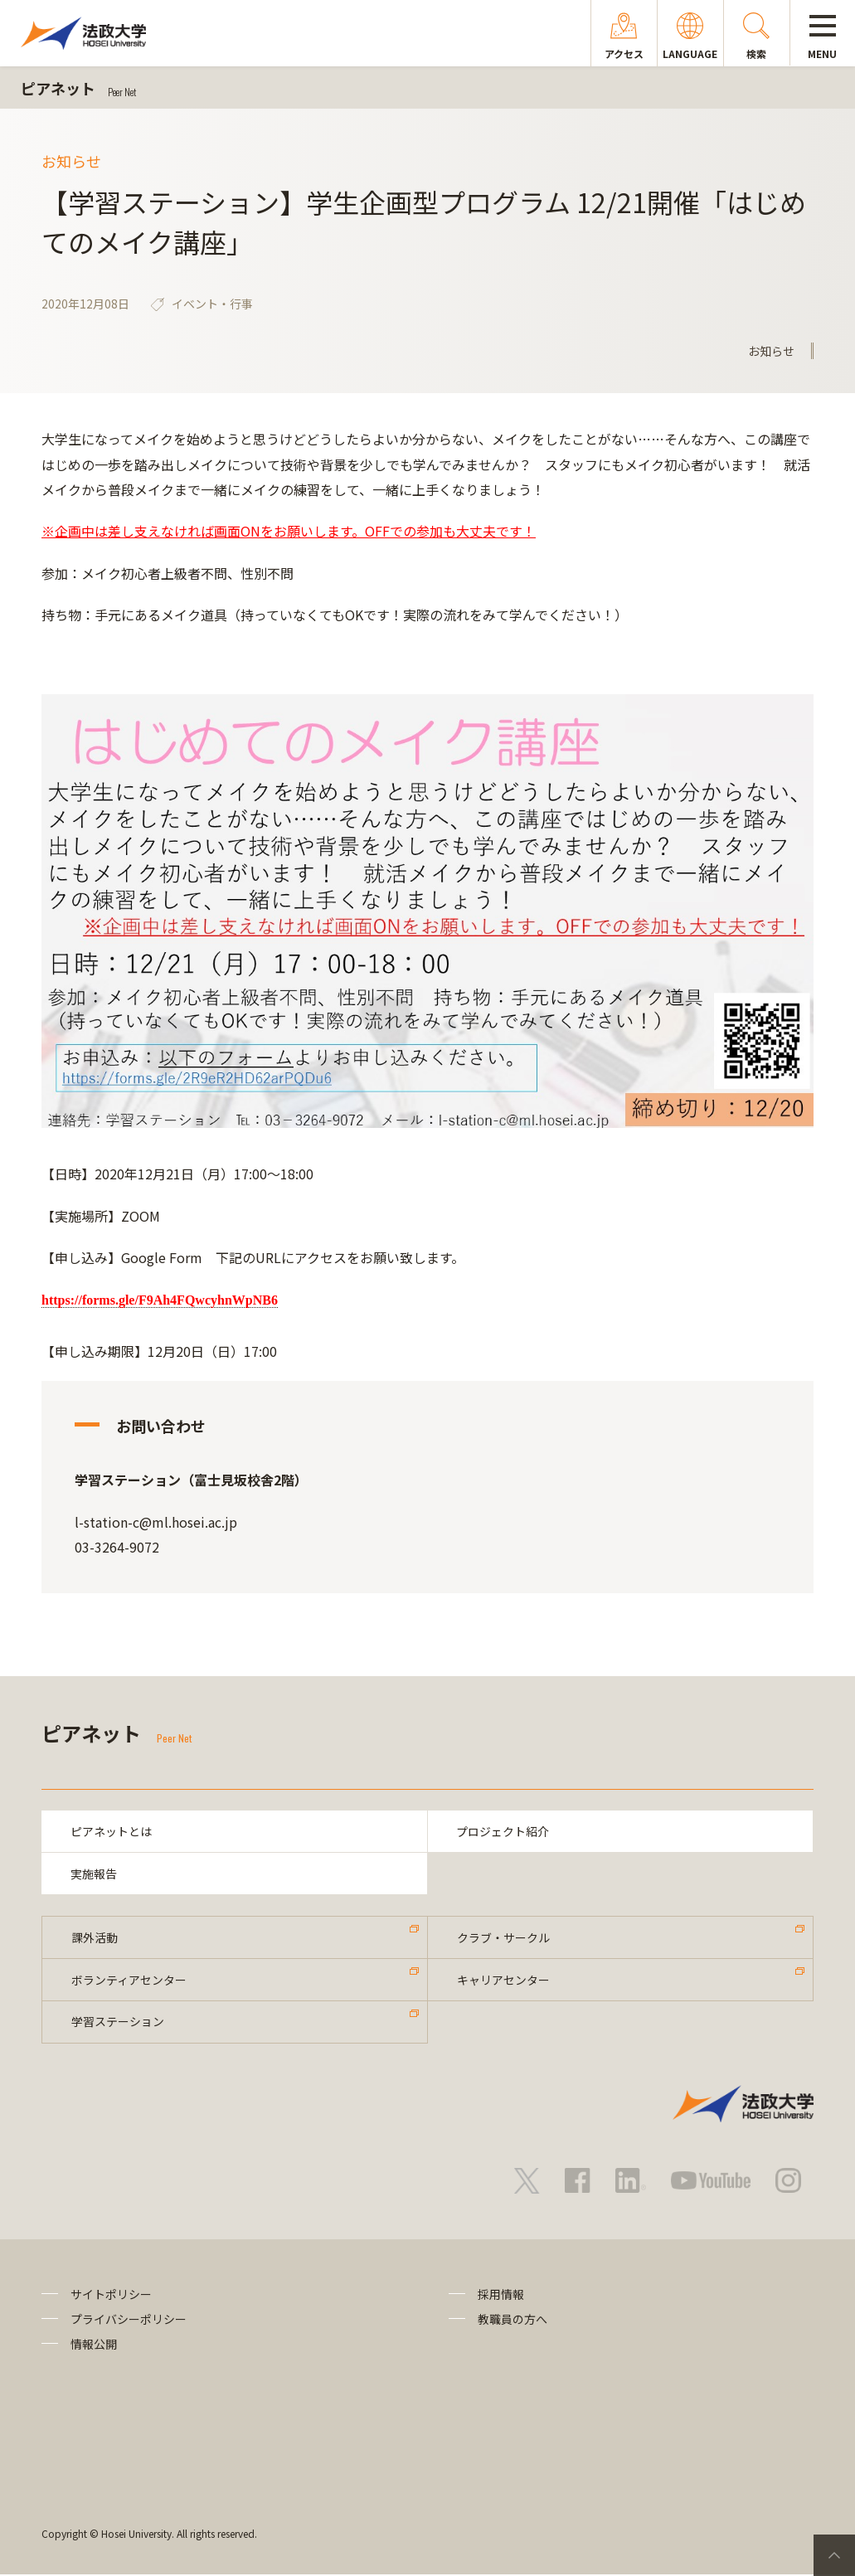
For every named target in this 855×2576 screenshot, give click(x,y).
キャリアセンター (503, 1980)
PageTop (834, 2555)
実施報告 (93, 1873)
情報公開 (93, 2346)
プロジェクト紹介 (503, 1831)
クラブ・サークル (503, 1938)
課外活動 (94, 1938)
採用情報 (501, 2295)
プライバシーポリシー (128, 2320)
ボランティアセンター (129, 1980)
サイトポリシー (111, 2295)
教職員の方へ (512, 2320)
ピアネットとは (111, 1831)
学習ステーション (117, 2023)
